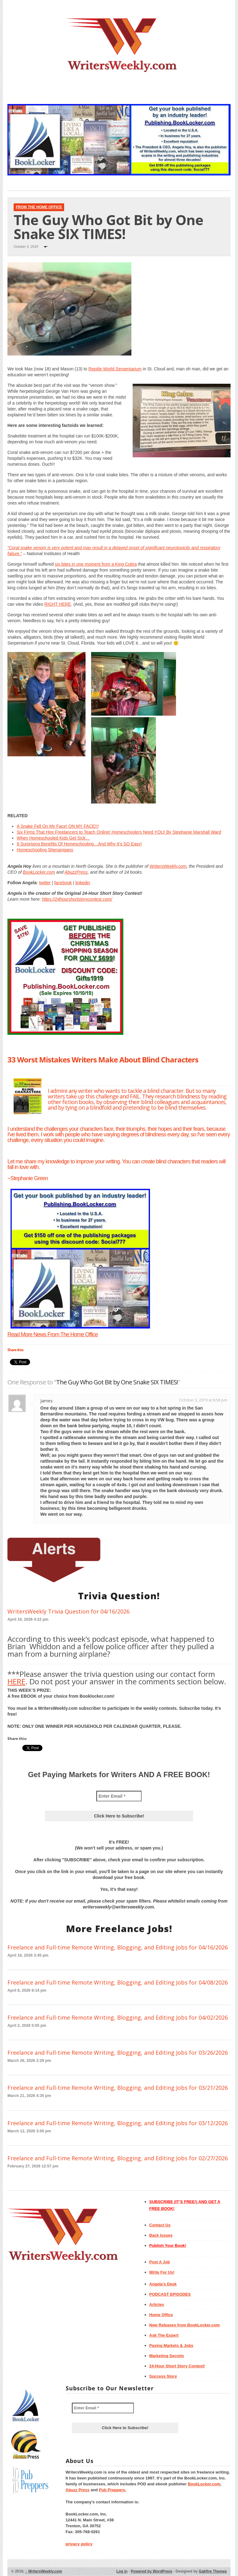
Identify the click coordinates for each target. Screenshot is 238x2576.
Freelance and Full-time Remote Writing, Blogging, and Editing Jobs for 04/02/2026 (117, 2017)
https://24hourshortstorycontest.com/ (77, 899)
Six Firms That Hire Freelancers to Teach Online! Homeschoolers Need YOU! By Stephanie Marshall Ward (119, 832)
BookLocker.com (39, 872)
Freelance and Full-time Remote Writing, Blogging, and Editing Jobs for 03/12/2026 (117, 2123)
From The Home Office (39, 207)
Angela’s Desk (163, 2284)
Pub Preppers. (112, 2490)
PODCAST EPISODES (170, 2294)
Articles (156, 2304)
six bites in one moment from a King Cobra (96, 564)
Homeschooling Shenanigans (45, 849)
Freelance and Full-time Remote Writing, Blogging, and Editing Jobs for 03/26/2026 (117, 2052)
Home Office (161, 2314)
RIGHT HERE (57, 604)
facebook (63, 882)
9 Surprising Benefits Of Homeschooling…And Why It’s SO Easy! (79, 843)
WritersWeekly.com (167, 866)
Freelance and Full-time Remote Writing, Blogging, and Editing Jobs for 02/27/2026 (117, 2158)
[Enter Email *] (119, 1796)
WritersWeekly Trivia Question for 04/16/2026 (68, 1611)
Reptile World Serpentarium (115, 368)
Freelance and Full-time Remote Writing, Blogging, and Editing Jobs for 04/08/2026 (117, 1982)
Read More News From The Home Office (52, 1334)
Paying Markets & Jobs (171, 2345)
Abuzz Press (78, 2490)
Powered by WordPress (151, 2571)
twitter (45, 882)
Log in (121, 2571)
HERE (16, 1681)
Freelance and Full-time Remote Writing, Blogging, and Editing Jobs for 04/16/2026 (117, 1947)
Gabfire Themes (213, 2571)
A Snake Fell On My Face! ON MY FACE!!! (58, 826)
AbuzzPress (76, 872)
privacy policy (79, 2544)
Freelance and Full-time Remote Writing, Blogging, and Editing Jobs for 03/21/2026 (117, 2087)
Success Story (163, 2376)
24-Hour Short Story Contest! (177, 2366)
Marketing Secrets (166, 2355)
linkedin (82, 882)
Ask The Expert (164, 2335)
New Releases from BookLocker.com (184, 2325)
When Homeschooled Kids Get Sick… (53, 837)
